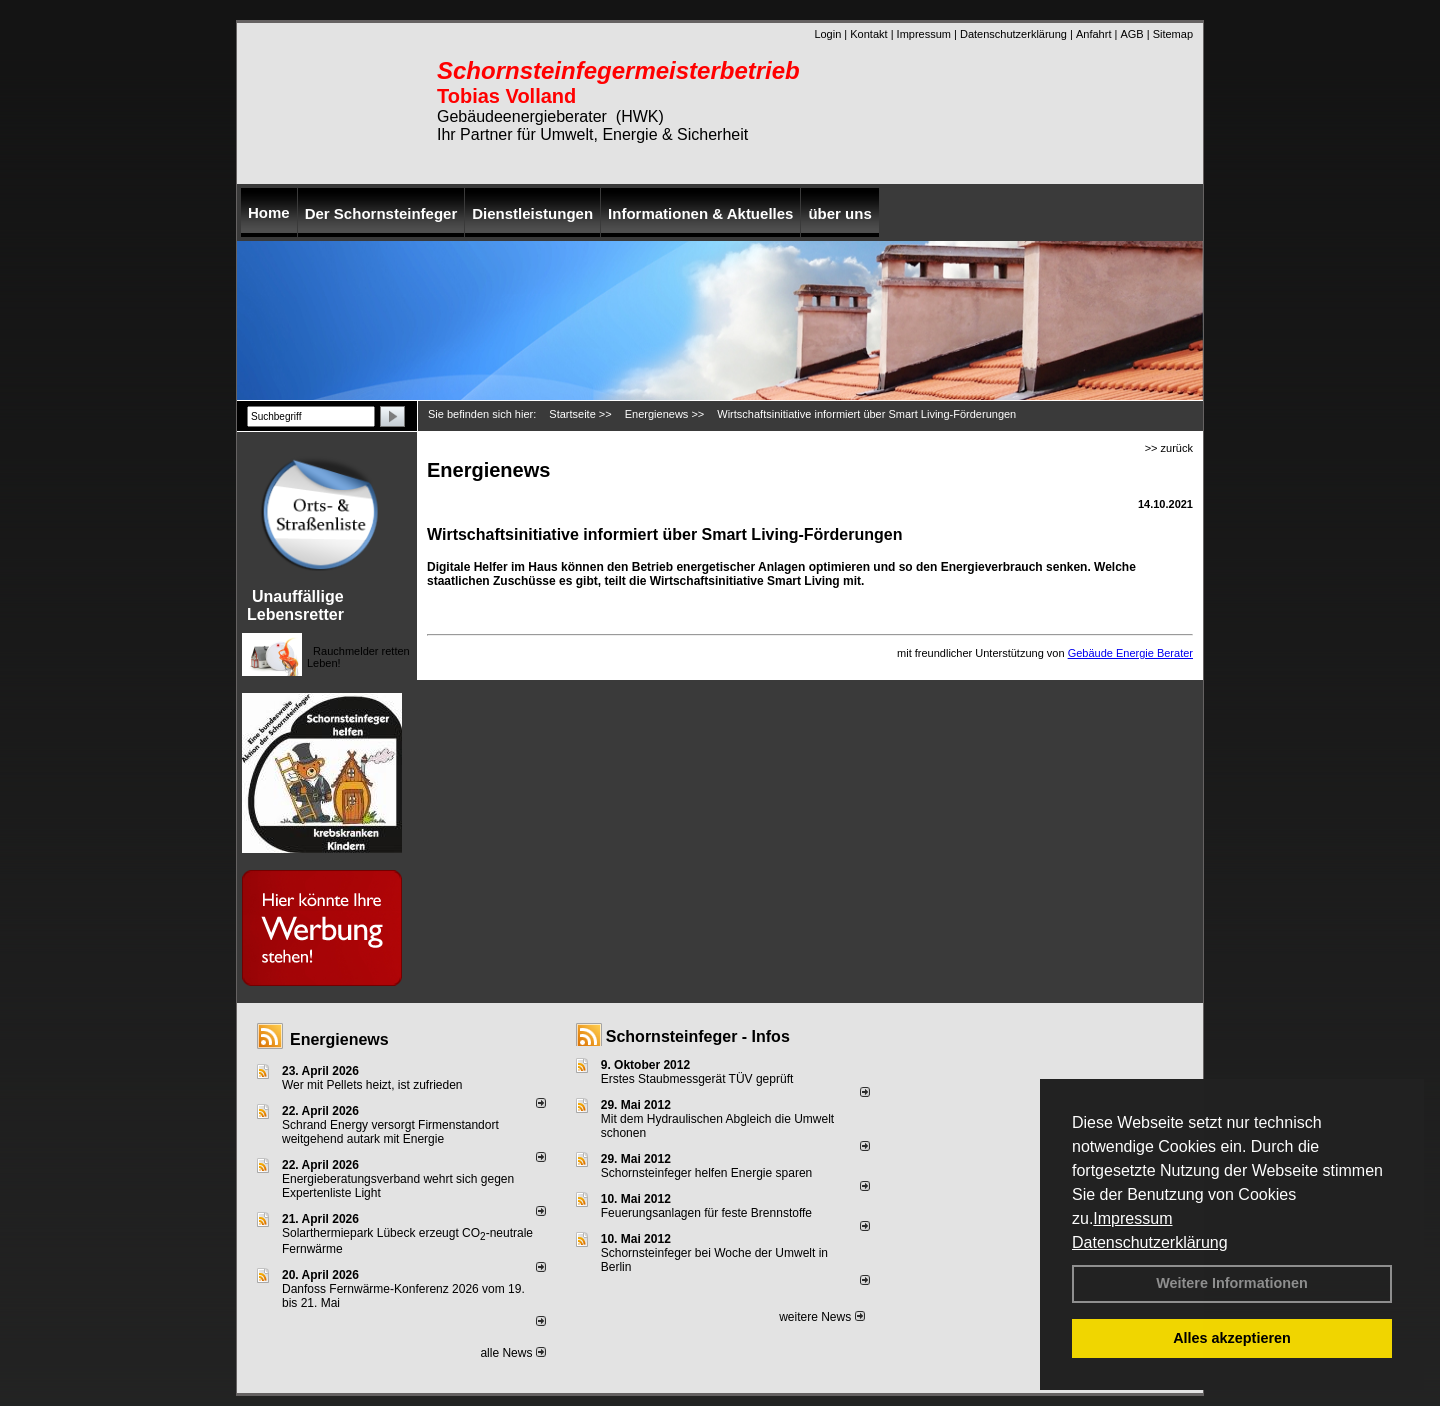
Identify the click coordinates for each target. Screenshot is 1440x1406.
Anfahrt (1093, 34)
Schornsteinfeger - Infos (698, 1036)
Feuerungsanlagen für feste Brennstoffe (706, 1213)
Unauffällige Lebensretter (295, 605)
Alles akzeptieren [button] (1232, 1338)
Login (827, 34)
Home (269, 212)
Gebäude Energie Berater (1130, 653)
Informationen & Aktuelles (700, 213)
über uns (839, 213)
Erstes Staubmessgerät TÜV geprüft (697, 1079)
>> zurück (1169, 448)
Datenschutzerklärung (1150, 1242)
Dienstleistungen (532, 213)
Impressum (1132, 1218)
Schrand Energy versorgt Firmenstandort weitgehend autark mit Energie (390, 1132)
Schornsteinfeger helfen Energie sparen (706, 1173)
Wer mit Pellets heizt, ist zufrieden (372, 1085)
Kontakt (868, 34)
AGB (1131, 34)
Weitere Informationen (1232, 1283)
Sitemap (1173, 34)
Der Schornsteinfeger (381, 213)
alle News (512, 1353)
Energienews (339, 1039)
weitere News (821, 1317)
